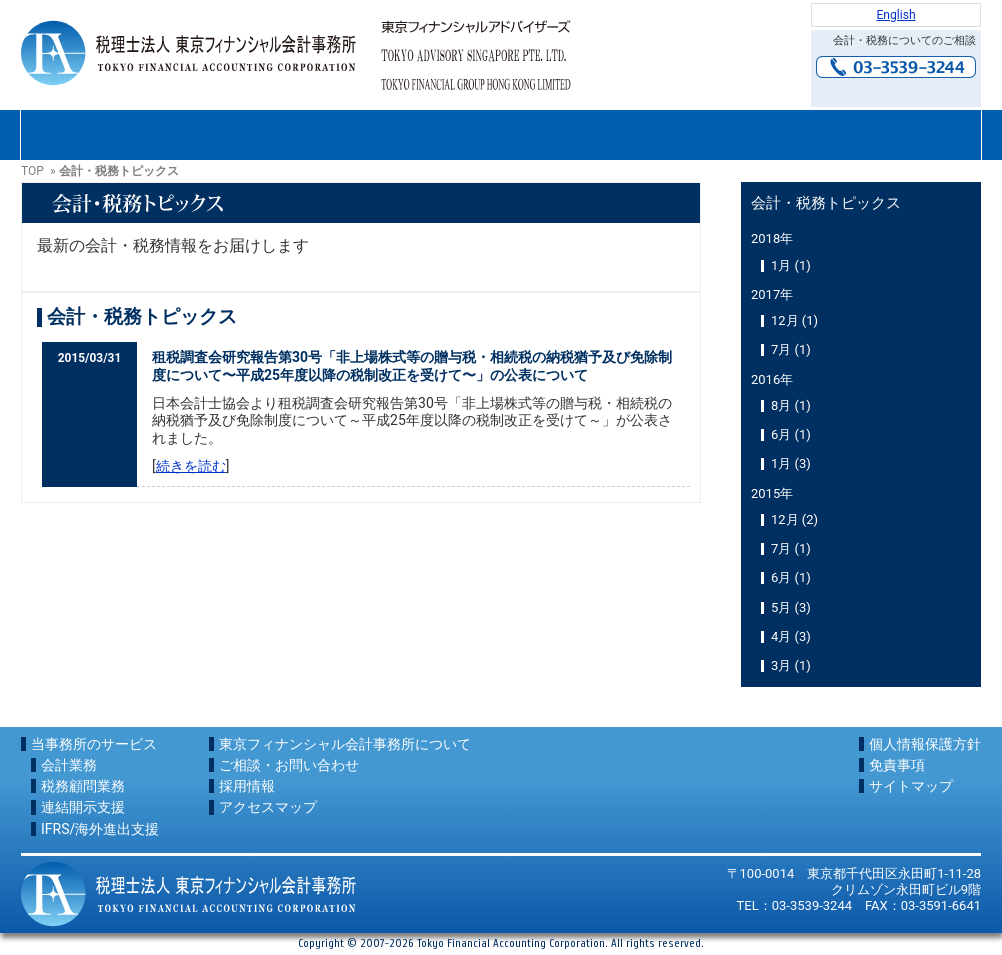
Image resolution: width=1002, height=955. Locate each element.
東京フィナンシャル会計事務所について (117, 135)
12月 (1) (794, 320)
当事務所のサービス (94, 744)
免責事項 (897, 765)
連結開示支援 (83, 807)
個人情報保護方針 (925, 744)
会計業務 (69, 765)
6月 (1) (791, 434)
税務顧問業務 (83, 786)
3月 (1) (791, 665)
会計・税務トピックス (826, 203)
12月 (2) (794, 519)
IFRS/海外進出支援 (100, 829)
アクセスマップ (885, 135)
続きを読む (191, 466)
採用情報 (693, 135)
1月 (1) (791, 265)
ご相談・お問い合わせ (501, 135)
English (895, 15)
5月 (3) (791, 607)
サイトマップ (911, 786)
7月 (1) (791, 349)
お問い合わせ (896, 91)
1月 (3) (791, 463)
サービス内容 (309, 135)
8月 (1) (791, 405)
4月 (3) (791, 636)
